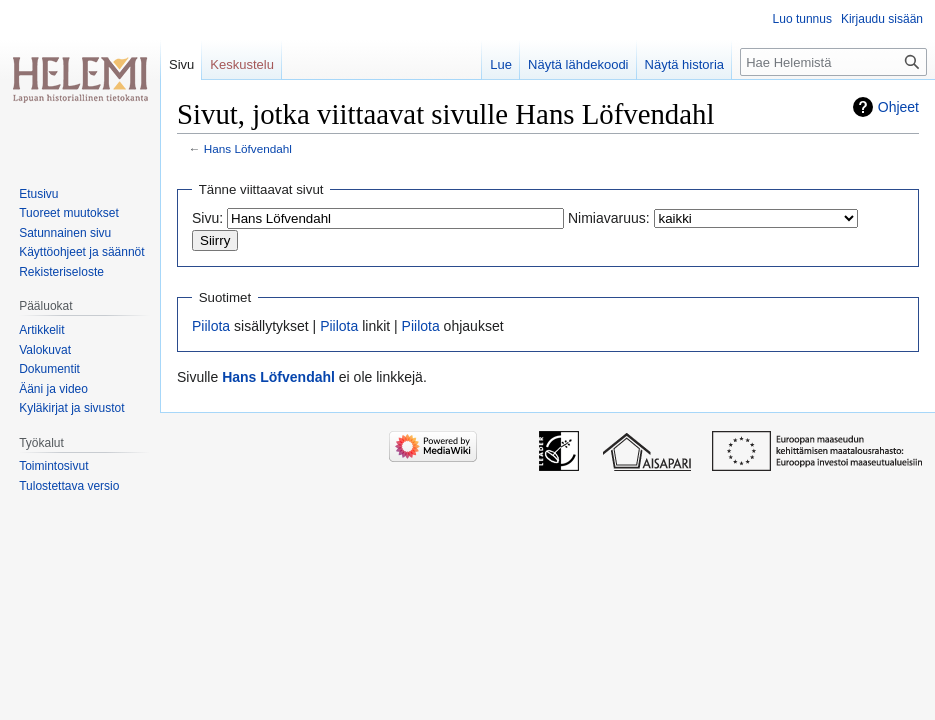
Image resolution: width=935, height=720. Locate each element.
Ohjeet (898, 107)
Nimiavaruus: (609, 218)
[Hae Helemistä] (833, 62)
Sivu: (207, 218)
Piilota (211, 326)
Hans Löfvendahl (248, 148)
